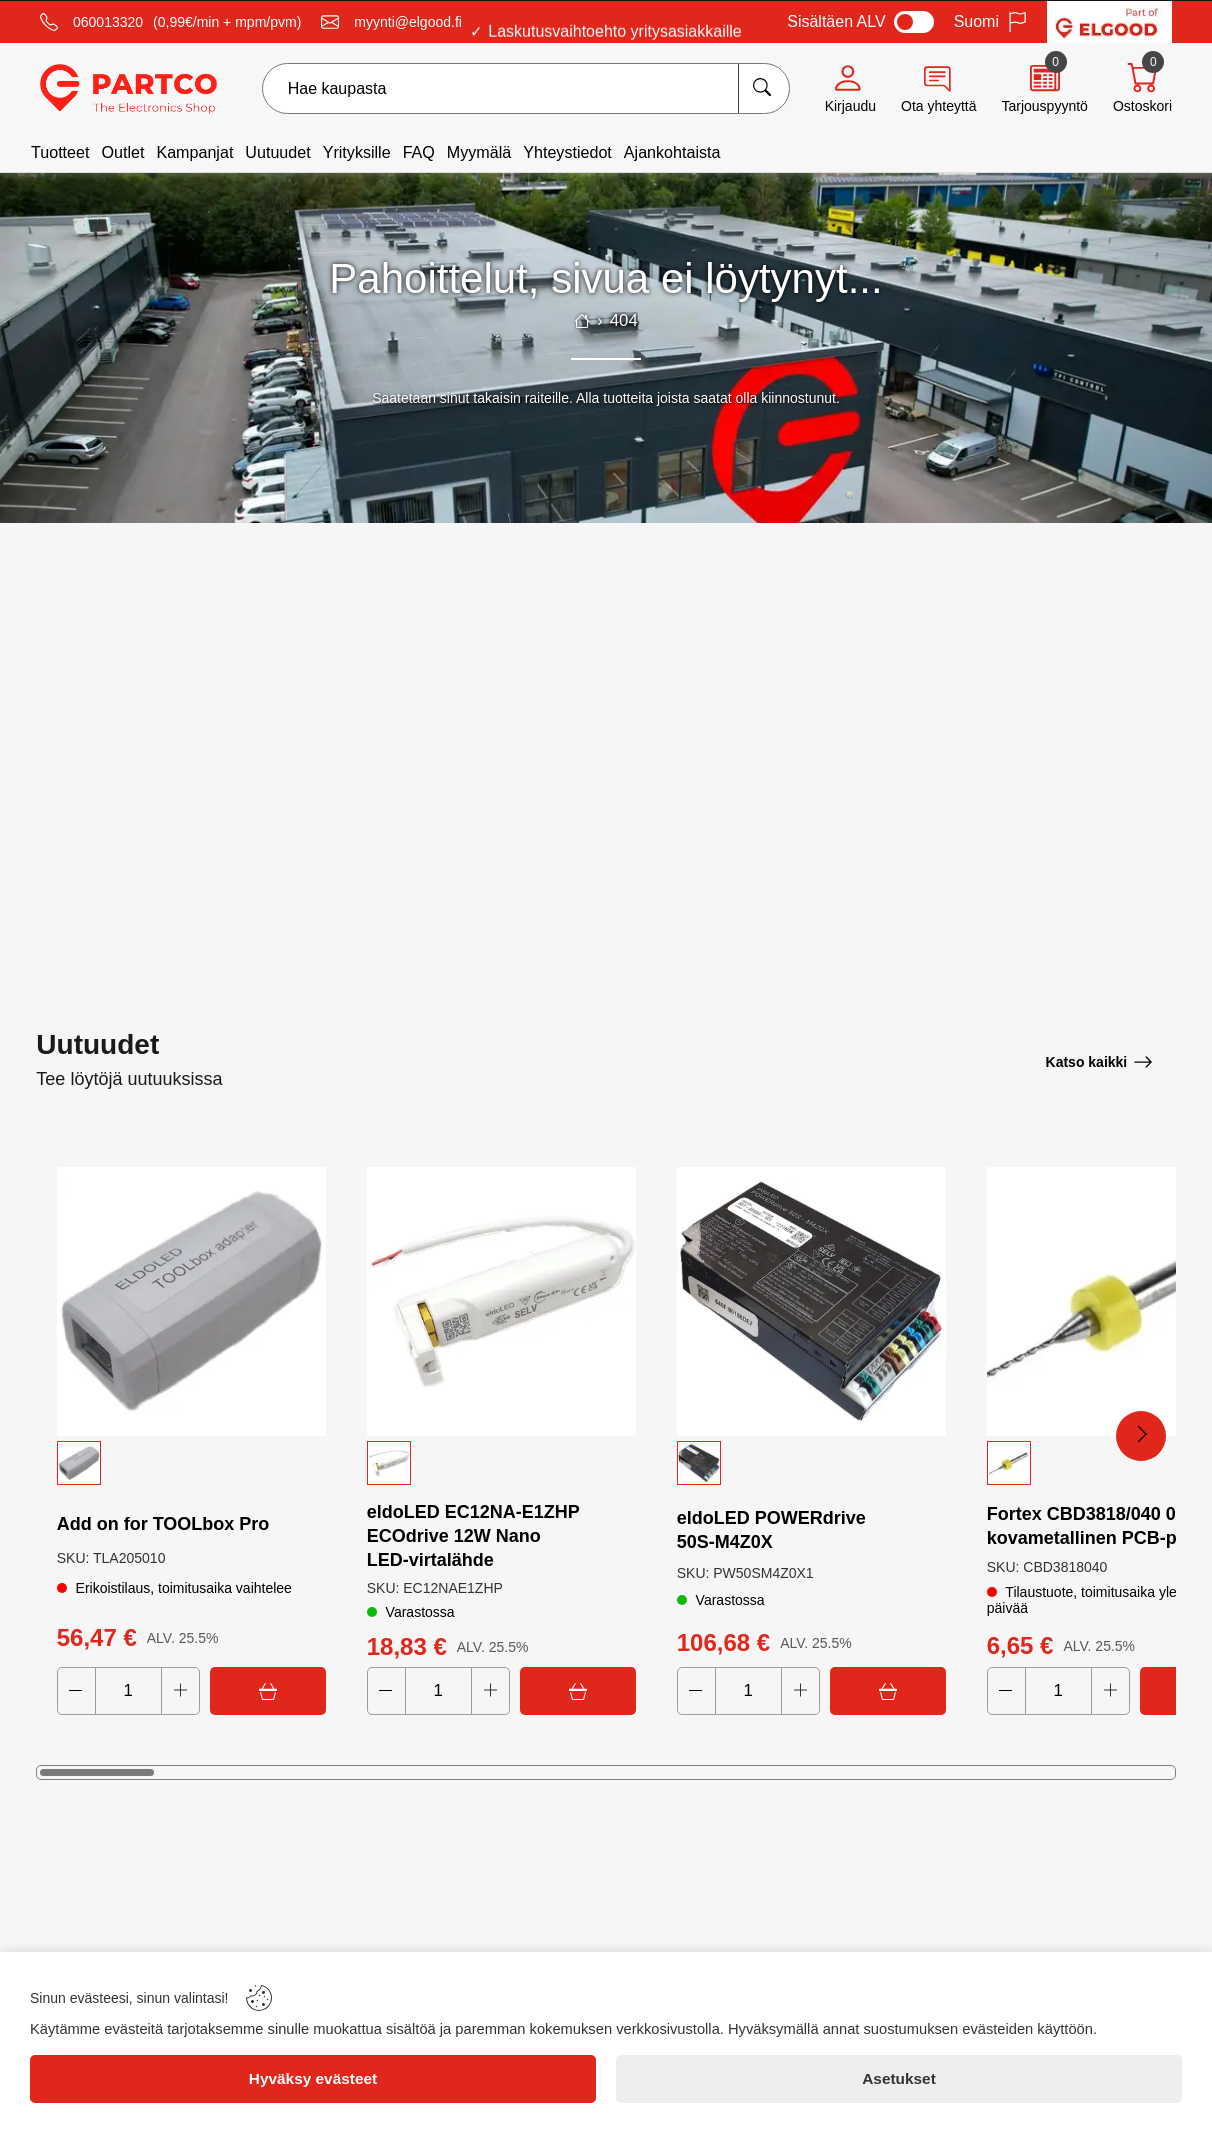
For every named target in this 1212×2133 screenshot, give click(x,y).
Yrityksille (357, 152)
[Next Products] (1141, 1436)
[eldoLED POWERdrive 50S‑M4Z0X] (811, 1300)
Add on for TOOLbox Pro (163, 1523)
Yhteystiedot (567, 152)
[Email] (391, 22)
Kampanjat (194, 152)
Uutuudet (277, 152)
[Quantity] (128, 1691)
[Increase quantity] (180, 1691)
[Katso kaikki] (1099, 1061)
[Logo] (128, 89)
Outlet (122, 152)
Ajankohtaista (672, 152)
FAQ (419, 152)
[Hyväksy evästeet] (313, 2079)
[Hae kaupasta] (763, 88)
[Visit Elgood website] (1109, 22)
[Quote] (1044, 89)
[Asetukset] (899, 2079)
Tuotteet (60, 152)
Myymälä (479, 152)
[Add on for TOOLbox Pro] (191, 1300)
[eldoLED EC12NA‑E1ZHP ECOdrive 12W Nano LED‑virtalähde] (501, 1300)
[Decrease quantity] (76, 1691)
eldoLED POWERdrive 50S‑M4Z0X (771, 1529)
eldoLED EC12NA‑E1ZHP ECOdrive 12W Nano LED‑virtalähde (473, 1535)
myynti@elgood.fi (408, 22)
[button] (191, 1461)
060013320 (108, 22)
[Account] (850, 89)
